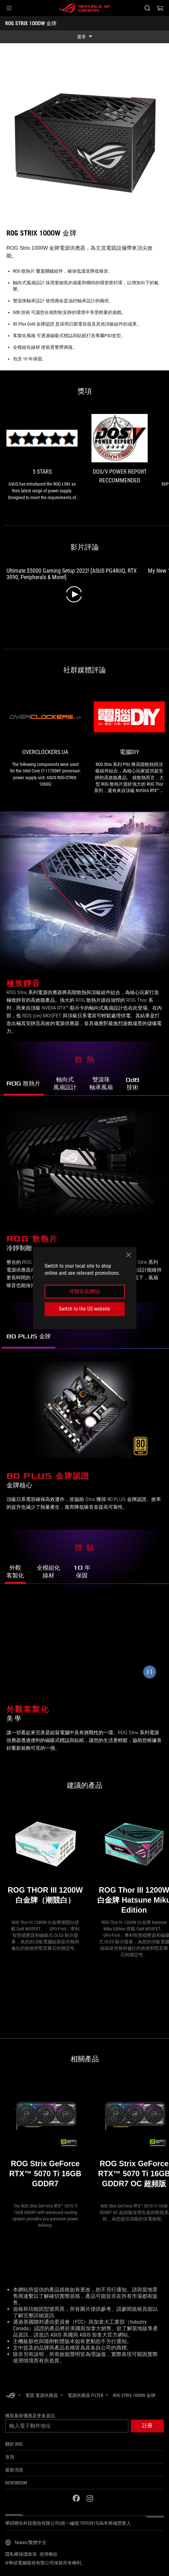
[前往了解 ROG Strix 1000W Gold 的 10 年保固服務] (81, 1572)
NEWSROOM (16, 2482)
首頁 (9, 2457)
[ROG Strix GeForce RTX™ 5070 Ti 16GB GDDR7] (45, 2140)
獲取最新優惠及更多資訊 (30, 2415)
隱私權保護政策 (21, 2554)
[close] (128, 1255)
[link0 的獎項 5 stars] (42, 457)
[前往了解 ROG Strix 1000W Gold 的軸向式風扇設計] (65, 1083)
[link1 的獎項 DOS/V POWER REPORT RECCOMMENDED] (119, 451)
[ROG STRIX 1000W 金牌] (134, 2395)
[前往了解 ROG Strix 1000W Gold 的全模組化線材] (48, 1572)
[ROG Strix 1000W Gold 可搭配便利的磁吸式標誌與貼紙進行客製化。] (84, 1643)
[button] (9, 8)
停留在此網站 (84, 1291)
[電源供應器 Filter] (85, 2395)
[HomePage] (10, 2395)
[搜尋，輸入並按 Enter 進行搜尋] (147, 8)
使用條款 (48, 2554)
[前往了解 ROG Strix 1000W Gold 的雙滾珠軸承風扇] (101, 1083)
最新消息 (14, 2469)
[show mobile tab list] (84, 36)
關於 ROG (14, 2444)
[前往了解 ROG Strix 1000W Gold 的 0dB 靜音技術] (132, 1083)
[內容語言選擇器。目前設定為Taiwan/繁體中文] (26, 2542)
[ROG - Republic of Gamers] (85, 8)
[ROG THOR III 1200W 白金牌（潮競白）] (45, 1861)
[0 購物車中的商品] (160, 8)
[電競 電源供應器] (41, 2395)
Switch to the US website (84, 1309)
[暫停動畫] (149, 1671)
